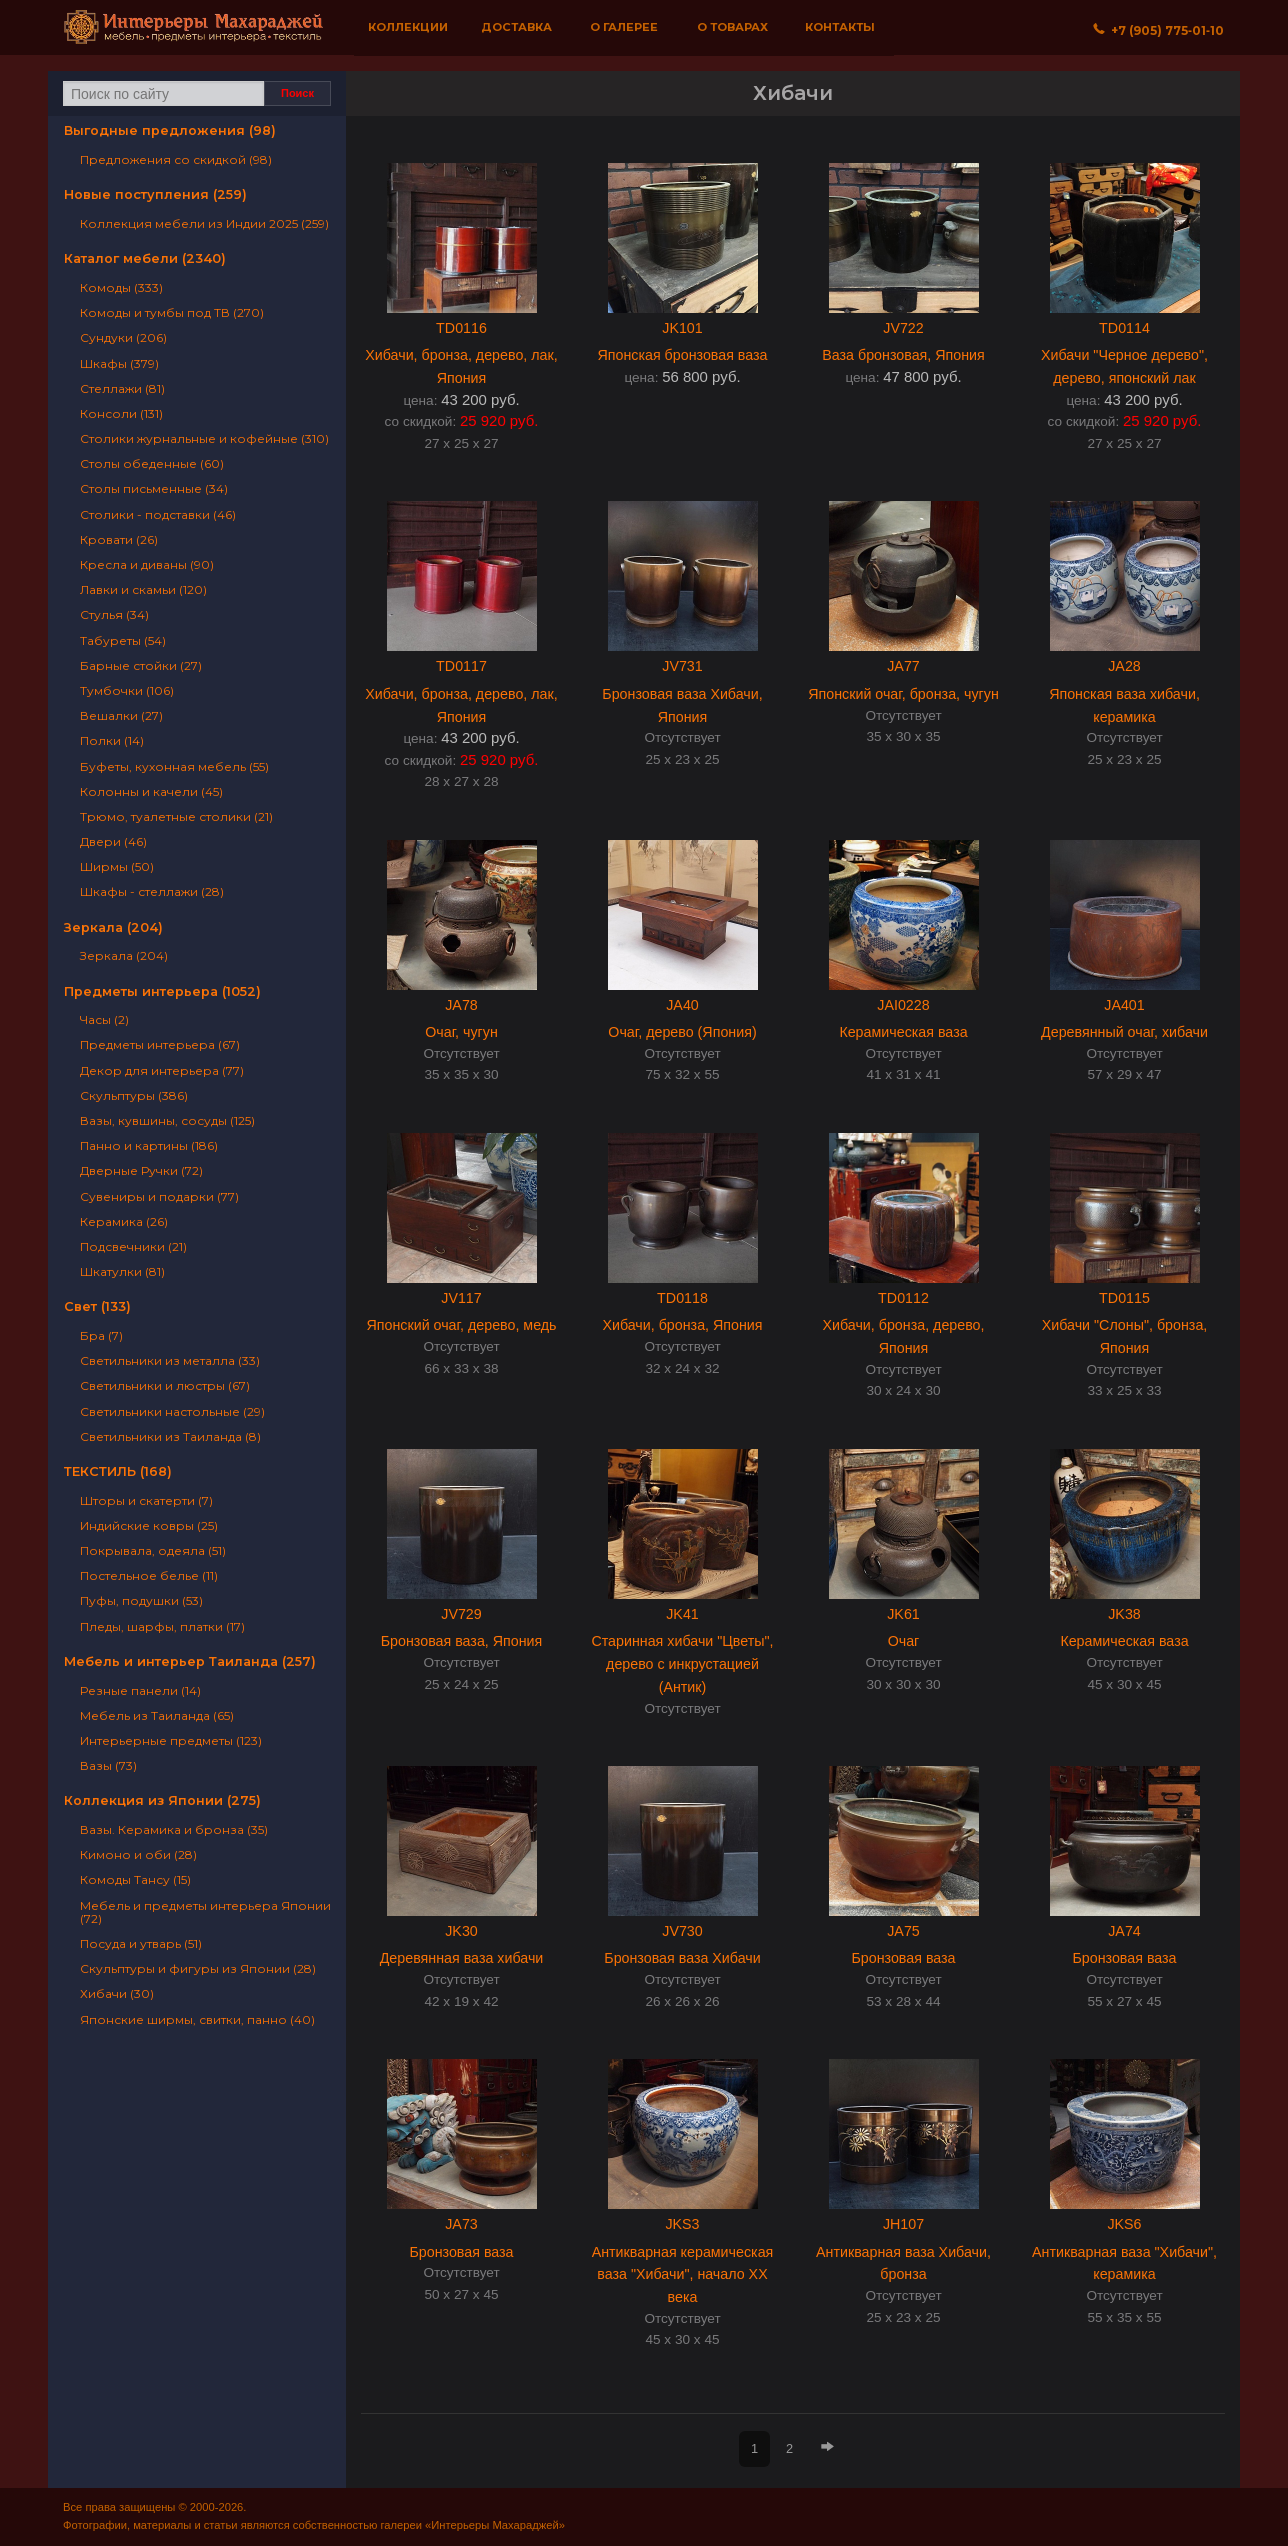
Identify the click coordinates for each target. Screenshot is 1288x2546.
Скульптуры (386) (134, 1095)
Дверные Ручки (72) (141, 1170)
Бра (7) (101, 1335)
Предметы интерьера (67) (160, 1044)
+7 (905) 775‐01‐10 (1158, 30)
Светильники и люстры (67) (165, 1385)
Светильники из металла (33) (170, 1360)
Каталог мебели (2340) (145, 258)
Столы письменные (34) (154, 488)
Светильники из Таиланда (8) (170, 1436)
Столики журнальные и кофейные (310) (204, 438)
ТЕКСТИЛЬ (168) (118, 1471)
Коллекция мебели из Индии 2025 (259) (204, 223)
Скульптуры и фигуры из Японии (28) (198, 1968)
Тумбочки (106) (127, 690)
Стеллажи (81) (122, 388)
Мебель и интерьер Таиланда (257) (190, 1661)
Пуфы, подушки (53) (141, 1600)
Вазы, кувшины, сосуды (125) (167, 1120)
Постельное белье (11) (149, 1575)
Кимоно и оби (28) (138, 1854)
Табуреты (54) (123, 640)
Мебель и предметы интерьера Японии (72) (205, 1912)
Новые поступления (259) (155, 194)
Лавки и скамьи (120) (143, 589)
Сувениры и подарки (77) (159, 1196)
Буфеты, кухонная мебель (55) (174, 766)
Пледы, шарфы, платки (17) (162, 1626)
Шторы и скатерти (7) (146, 1500)
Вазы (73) (108, 1765)
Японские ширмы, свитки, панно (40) (197, 2019)
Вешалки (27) (121, 715)
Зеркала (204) (113, 927)
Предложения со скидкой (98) (176, 159)
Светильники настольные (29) (172, 1411)
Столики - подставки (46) (158, 514)
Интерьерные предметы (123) (171, 1740)
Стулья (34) (114, 614)
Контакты (840, 27)
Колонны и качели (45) (151, 791)
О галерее (624, 27)
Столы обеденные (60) (152, 463)
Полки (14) (112, 740)
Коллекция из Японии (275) (162, 1800)
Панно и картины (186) (149, 1145)
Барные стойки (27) (141, 665)
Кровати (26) (119, 539)
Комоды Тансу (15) (135, 1879)
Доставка (516, 27)
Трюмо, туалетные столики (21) (176, 816)
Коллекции (408, 27)
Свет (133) (97, 1306)
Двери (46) (113, 841)
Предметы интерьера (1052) (162, 991)
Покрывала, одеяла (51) (153, 1550)
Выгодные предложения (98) (170, 130)
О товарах (732, 27)
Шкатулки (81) (122, 1271)
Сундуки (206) (123, 337)
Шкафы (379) (119, 363)
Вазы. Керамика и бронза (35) (174, 1829)
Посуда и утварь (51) (141, 1943)
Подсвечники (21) (133, 1246)
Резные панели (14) (140, 1690)
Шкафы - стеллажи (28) (152, 891)
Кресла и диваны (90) (147, 564)
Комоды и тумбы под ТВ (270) (172, 312)
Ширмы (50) (117, 866)
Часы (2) (104, 1019)
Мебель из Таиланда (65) (157, 1715)
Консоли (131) (121, 413)
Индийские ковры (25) (149, 1525)
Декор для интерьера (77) (162, 1070)
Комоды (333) (121, 287)
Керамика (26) (124, 1221)
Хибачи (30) (117, 1993)
